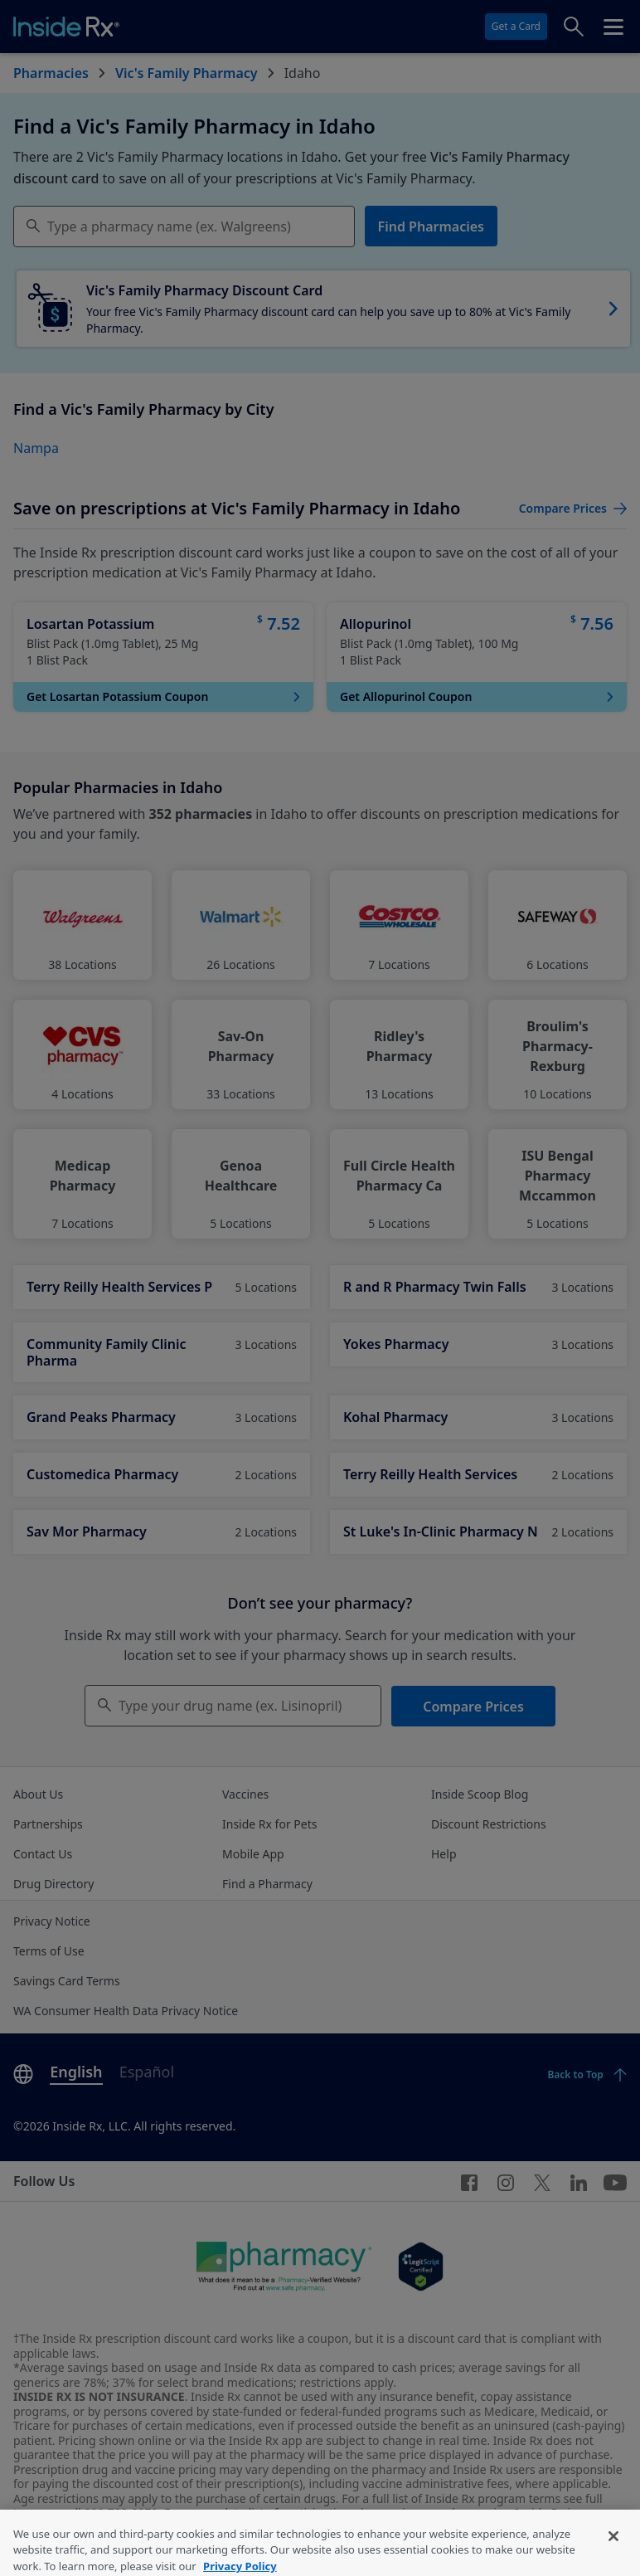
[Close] (613, 2548)
